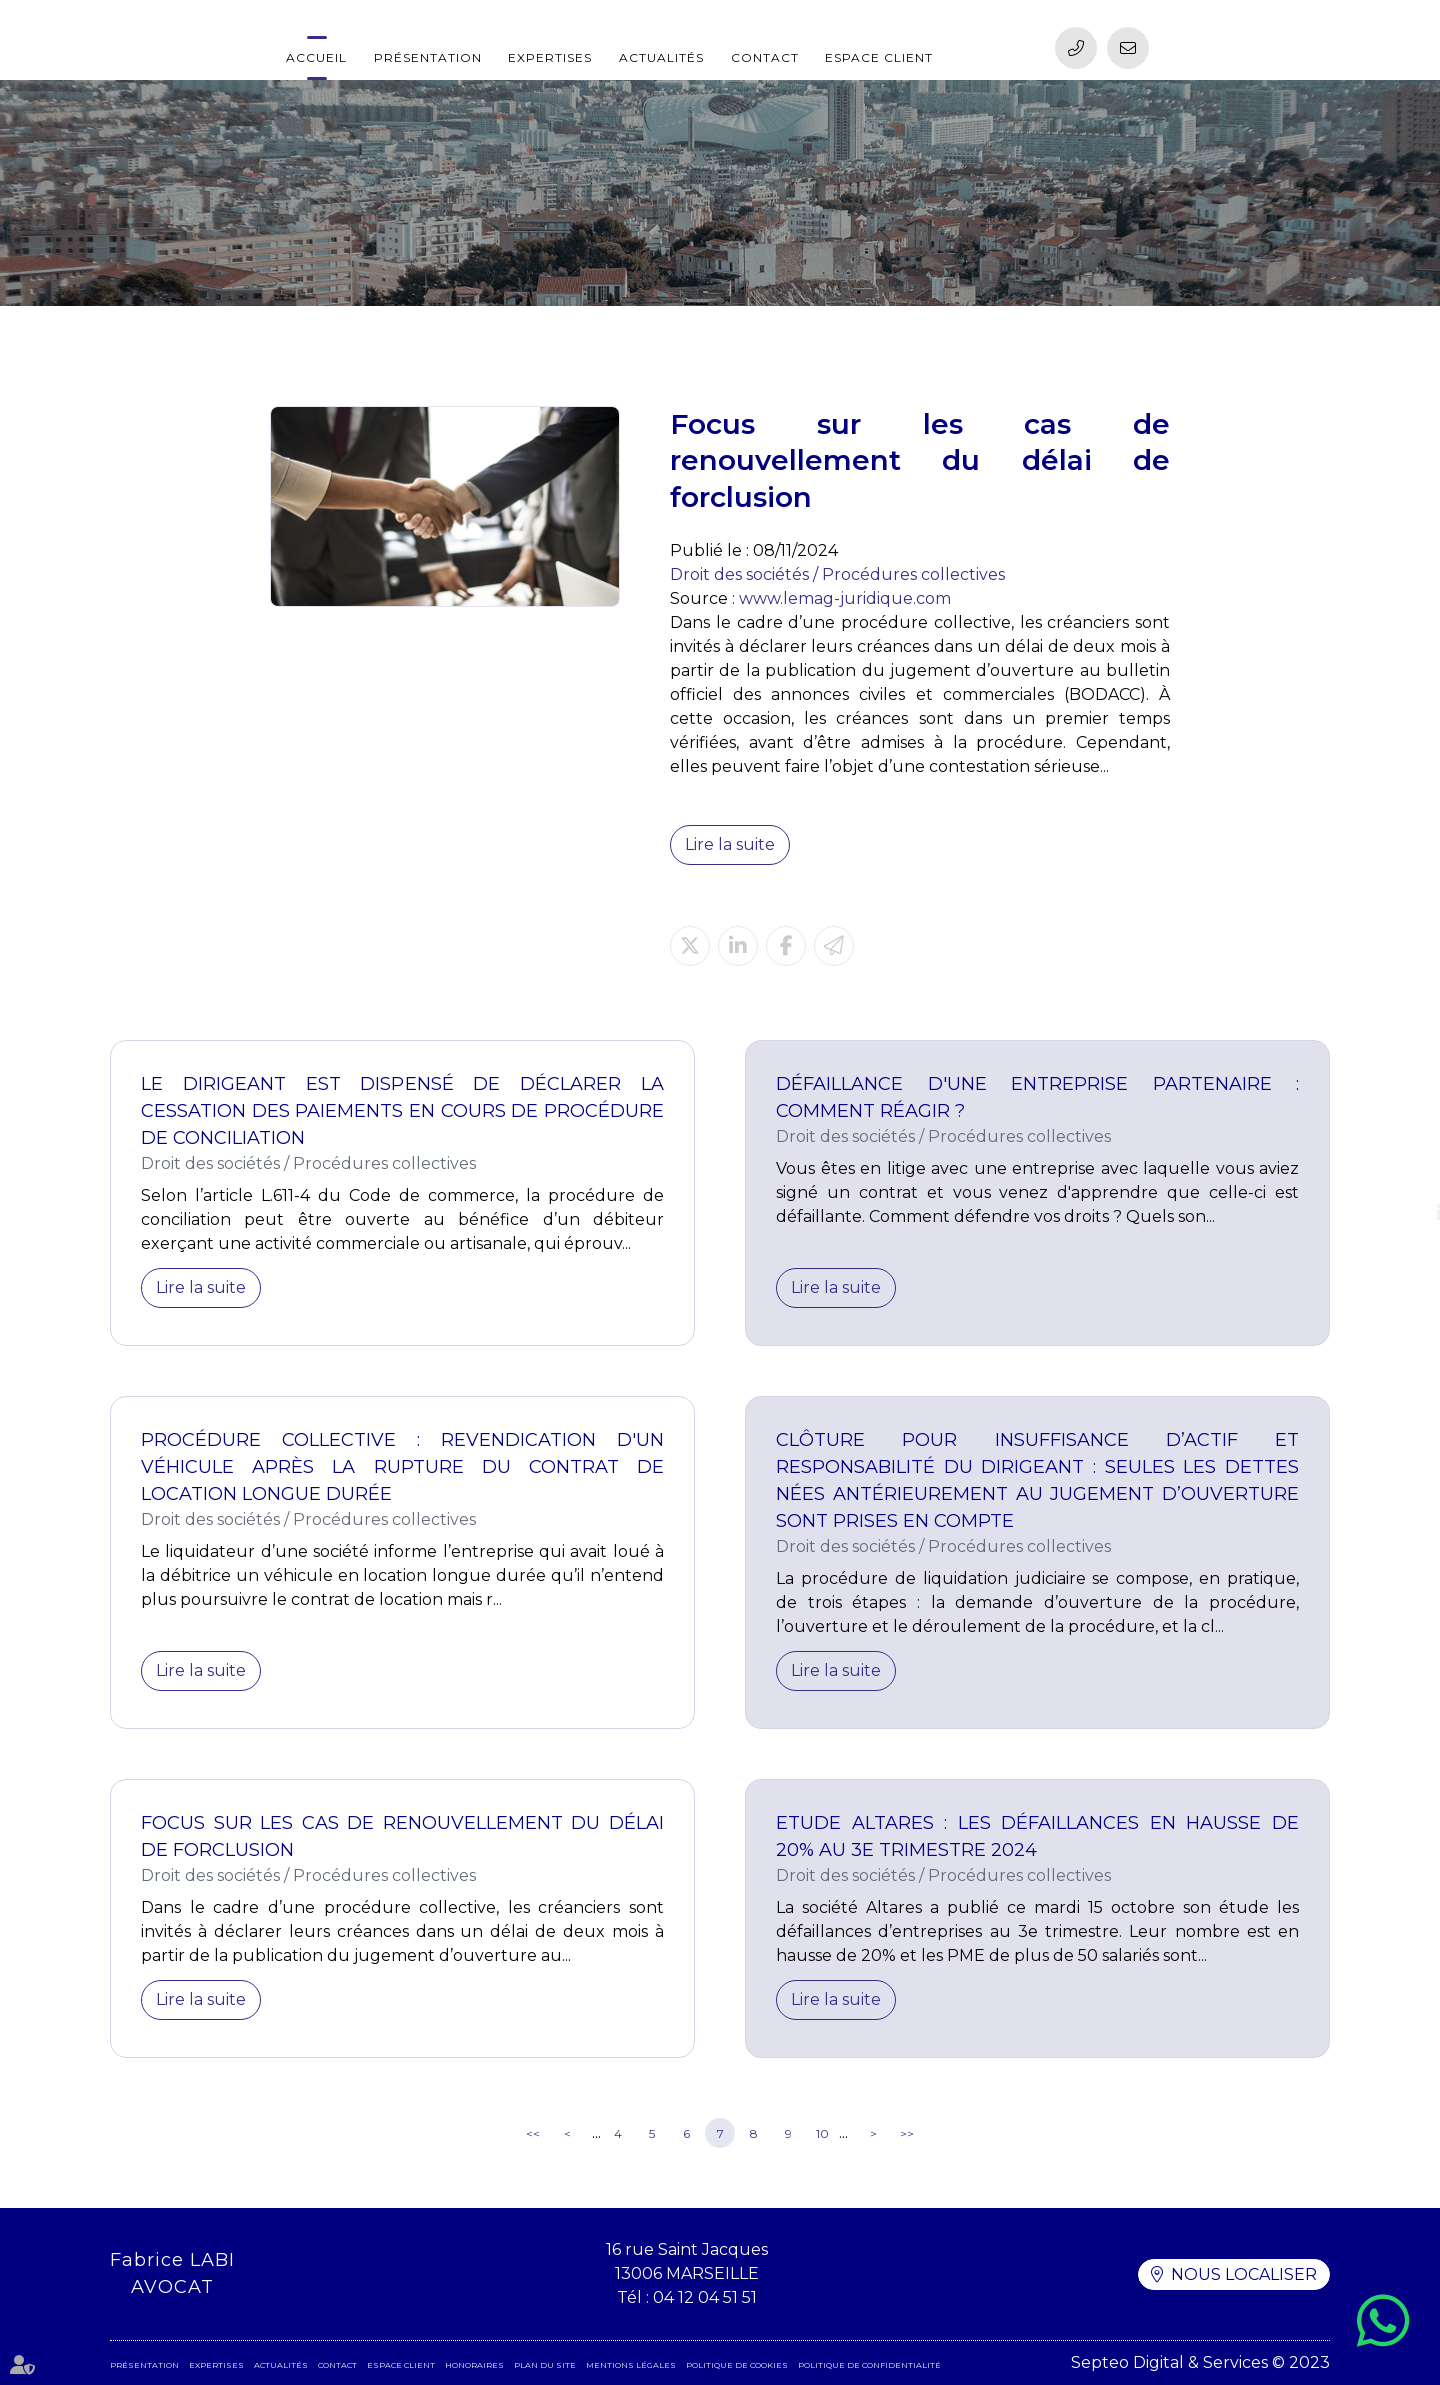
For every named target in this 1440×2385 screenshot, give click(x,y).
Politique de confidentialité (869, 2365)
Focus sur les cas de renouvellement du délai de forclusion (402, 1836)
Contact (765, 57)
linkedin (1400, 1213)
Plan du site (545, 2365)
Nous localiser (1244, 2274)
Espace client (879, 57)
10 (822, 2133)
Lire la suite (730, 844)
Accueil (316, 57)
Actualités (661, 57)
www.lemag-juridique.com (845, 598)
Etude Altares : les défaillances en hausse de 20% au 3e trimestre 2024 (1037, 1836)
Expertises (550, 57)
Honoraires (474, 2365)
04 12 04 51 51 (705, 2297)
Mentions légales (631, 2365)
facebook (1400, 1173)
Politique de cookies (737, 2365)
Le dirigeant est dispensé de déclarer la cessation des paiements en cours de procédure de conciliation (402, 1111)
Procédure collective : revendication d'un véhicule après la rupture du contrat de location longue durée (402, 1467)
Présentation (428, 57)
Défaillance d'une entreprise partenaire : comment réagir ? (1037, 1097)
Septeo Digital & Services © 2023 (1200, 2362)
